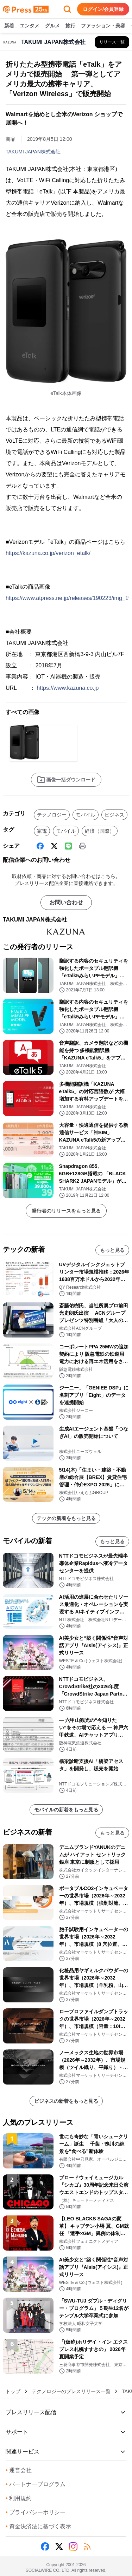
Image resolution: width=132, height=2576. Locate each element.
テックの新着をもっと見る (66, 1518)
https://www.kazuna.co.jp (68, 688)
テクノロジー (52, 815)
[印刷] (82, 846)
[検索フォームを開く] (67, 9)
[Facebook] (40, 846)
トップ (13, 2391)
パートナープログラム (35, 2484)
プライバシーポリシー (35, 2512)
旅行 (70, 26)
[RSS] (87, 2546)
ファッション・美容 (103, 26)
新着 (9, 26)
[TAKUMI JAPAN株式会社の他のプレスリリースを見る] (112, 42)
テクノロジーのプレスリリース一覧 (71, 2391)
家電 (42, 831)
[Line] (68, 846)
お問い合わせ (66, 902)
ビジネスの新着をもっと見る (66, 2101)
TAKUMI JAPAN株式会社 (33, 151)
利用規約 (19, 2498)
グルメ (52, 26)
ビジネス (114, 815)
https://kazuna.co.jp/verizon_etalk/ (48, 553)
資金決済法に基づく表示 (38, 2526)
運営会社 (19, 2470)
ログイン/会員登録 (103, 9)
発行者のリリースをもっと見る (66, 1211)
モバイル (85, 815)
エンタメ (29, 26)
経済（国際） (99, 831)
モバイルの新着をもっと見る (66, 1809)
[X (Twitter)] (54, 846)
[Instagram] (73, 2546)
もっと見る (112, 1250)
